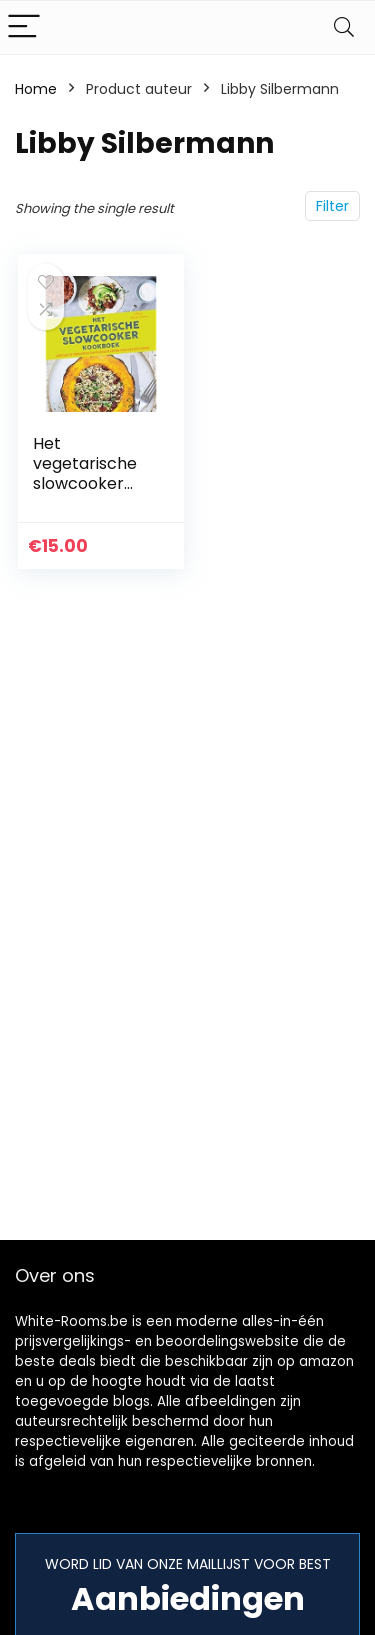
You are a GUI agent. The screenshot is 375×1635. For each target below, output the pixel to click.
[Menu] (24, 27)
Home (36, 89)
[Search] (344, 27)
